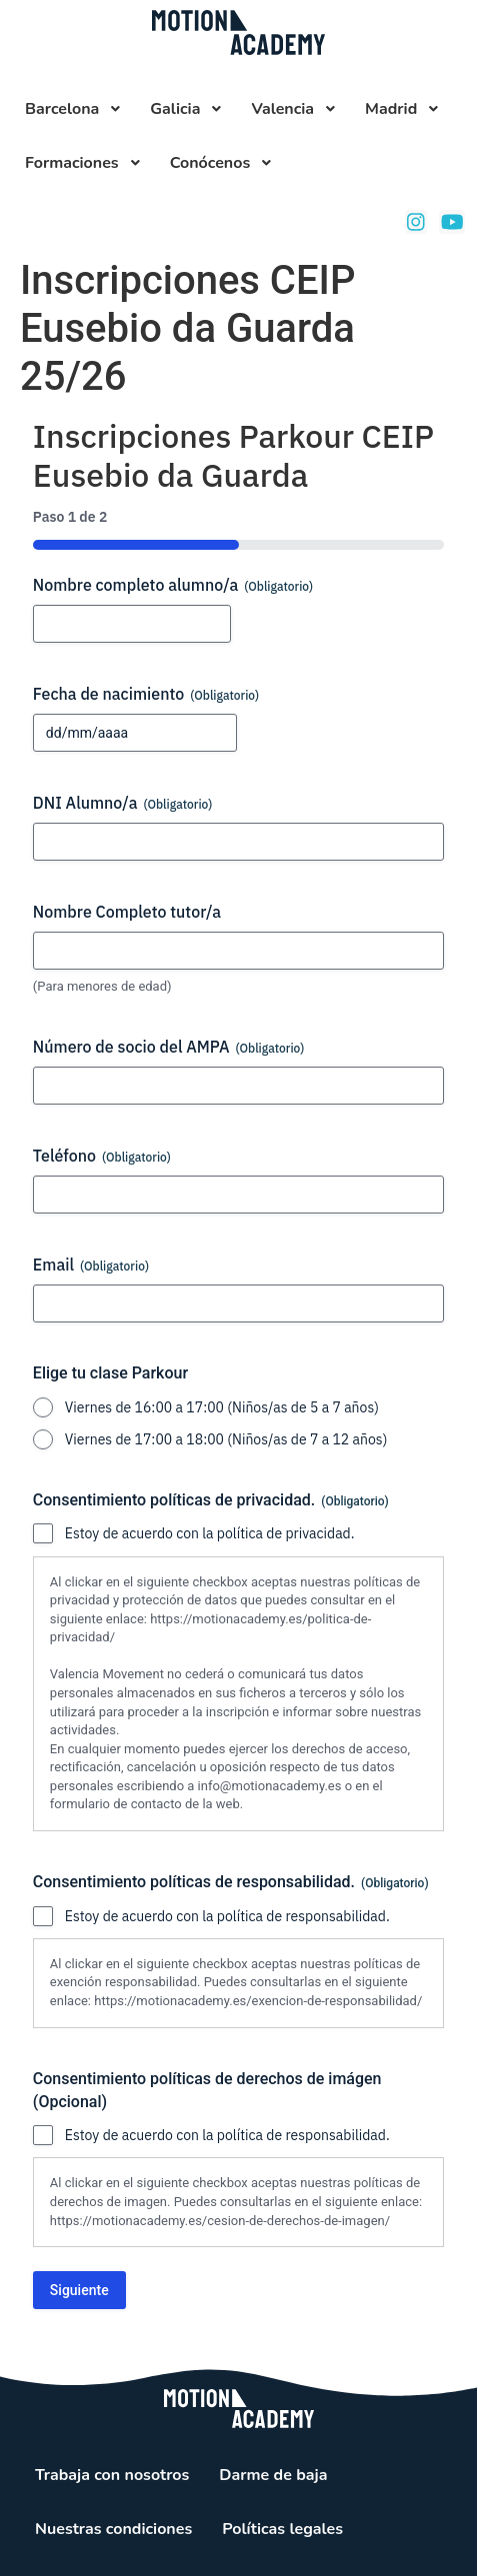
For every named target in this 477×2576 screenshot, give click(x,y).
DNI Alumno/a (123, 803)
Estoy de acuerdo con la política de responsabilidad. (227, 1916)
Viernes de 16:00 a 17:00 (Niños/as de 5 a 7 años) (222, 1407)
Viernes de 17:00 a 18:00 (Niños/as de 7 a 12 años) (226, 1439)
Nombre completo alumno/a (173, 585)
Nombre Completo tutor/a (127, 912)
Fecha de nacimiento (146, 694)
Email (91, 1265)
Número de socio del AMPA (169, 1047)
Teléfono (102, 1156)
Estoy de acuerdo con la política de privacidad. (210, 1533)
